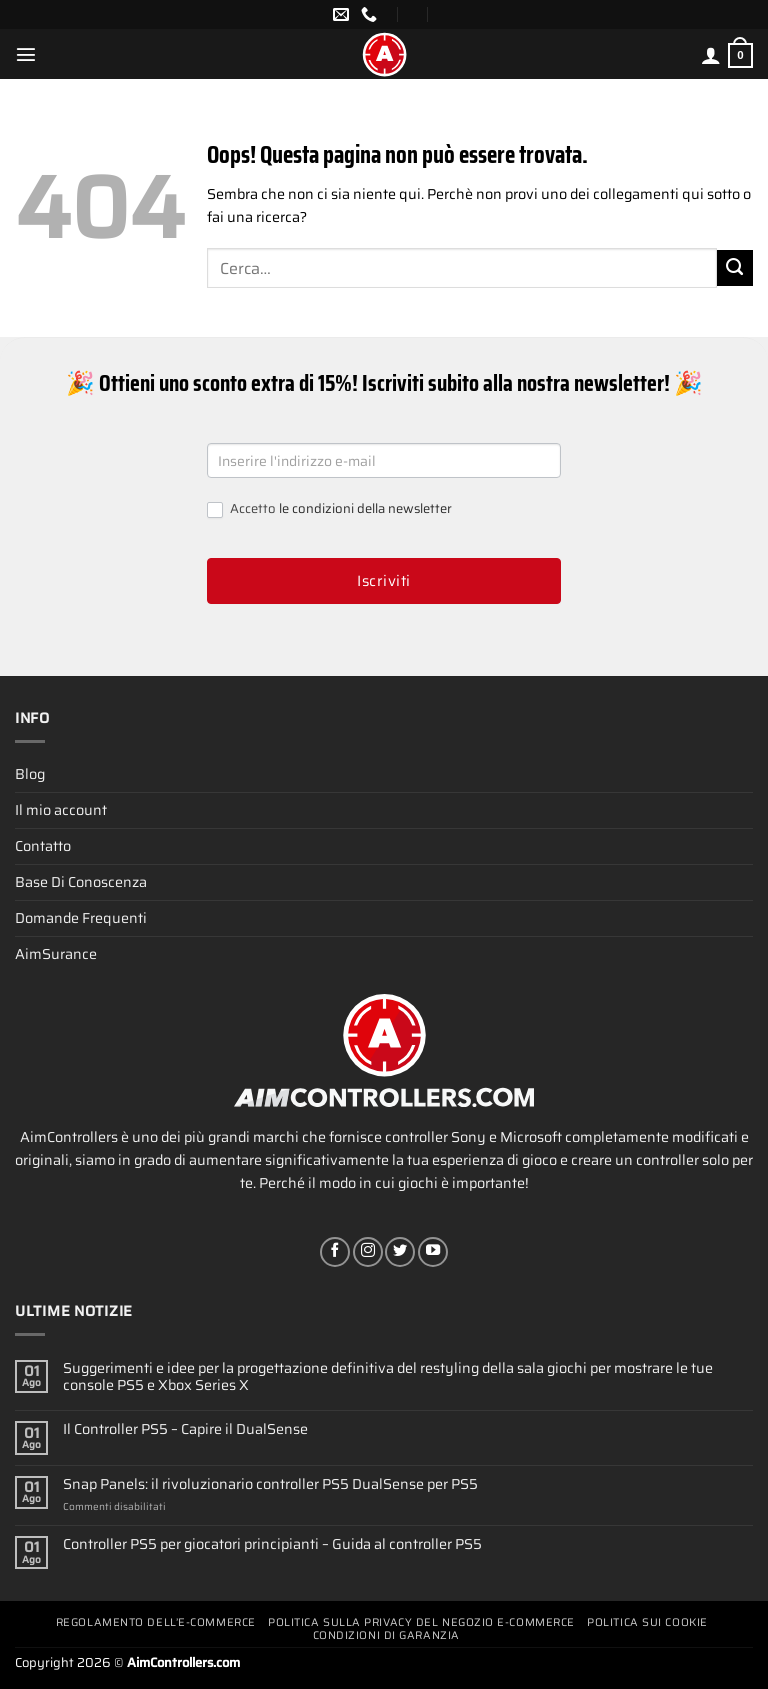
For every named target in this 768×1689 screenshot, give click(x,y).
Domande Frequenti (81, 918)
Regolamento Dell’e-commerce (156, 1622)
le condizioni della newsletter (365, 508)
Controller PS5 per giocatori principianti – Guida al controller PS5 (272, 1544)
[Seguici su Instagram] (368, 1252)
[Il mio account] (711, 55)
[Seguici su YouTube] (433, 1252)
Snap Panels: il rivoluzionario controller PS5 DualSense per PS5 (270, 1484)
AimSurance (56, 954)
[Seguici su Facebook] (335, 1252)
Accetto (329, 509)
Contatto (43, 846)
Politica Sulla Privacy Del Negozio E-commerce (421, 1622)
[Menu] (26, 54)
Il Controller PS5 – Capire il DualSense (185, 1429)
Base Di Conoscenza (81, 882)
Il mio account (61, 810)
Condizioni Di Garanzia (386, 1635)
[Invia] (735, 268)
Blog (30, 774)
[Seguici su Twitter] (400, 1252)
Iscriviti (383, 581)
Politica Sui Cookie (647, 1622)
